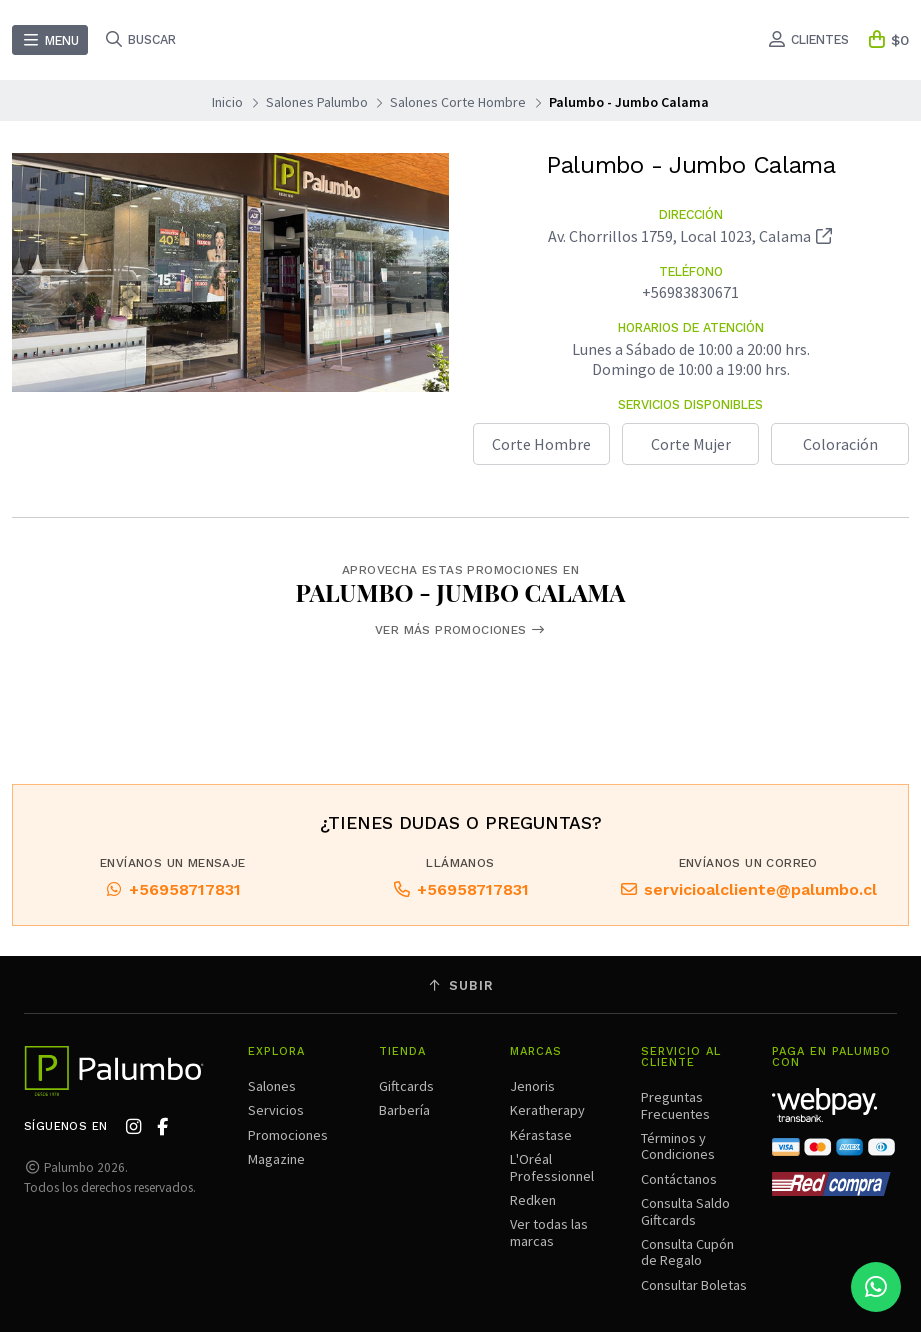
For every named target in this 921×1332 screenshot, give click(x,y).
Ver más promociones (460, 630)
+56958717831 (172, 893)
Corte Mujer (691, 444)
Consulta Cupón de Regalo (687, 1252)
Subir (461, 985)
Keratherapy (547, 1110)
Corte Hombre (541, 444)
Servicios (276, 1110)
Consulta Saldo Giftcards (685, 1211)
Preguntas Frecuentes (675, 1105)
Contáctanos (679, 1179)
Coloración (840, 444)
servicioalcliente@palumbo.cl (748, 893)
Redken (533, 1200)
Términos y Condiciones (678, 1146)
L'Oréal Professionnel (552, 1167)
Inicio (227, 102)
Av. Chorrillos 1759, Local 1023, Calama (691, 236)
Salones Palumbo (317, 102)
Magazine (276, 1159)
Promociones (288, 1135)
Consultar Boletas (694, 1285)
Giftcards (406, 1086)
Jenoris (532, 1086)
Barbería (404, 1110)
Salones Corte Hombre (458, 102)
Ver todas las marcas (549, 1232)
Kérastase (541, 1135)
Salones (272, 1086)
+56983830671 (690, 292)
